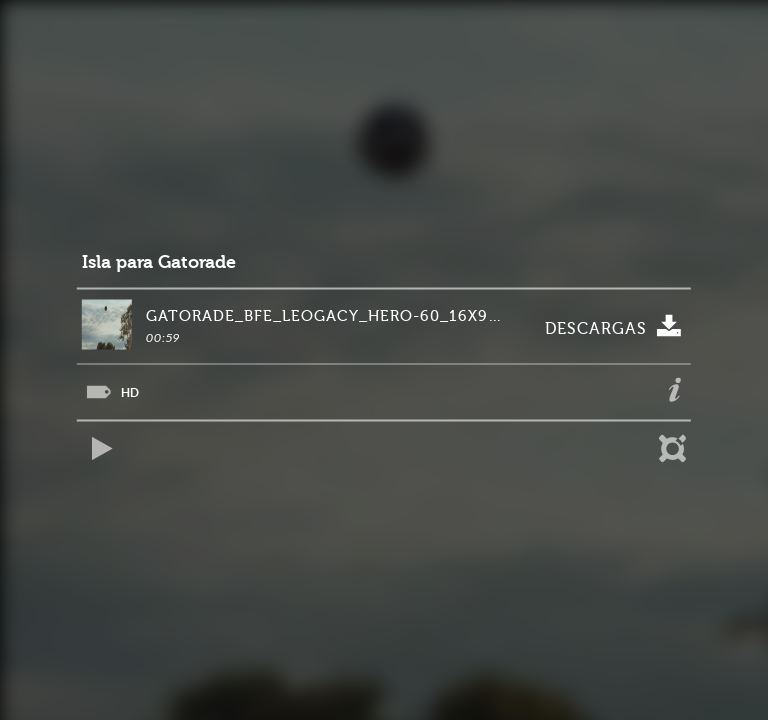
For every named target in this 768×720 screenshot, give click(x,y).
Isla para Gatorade (159, 262)
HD (130, 392)
